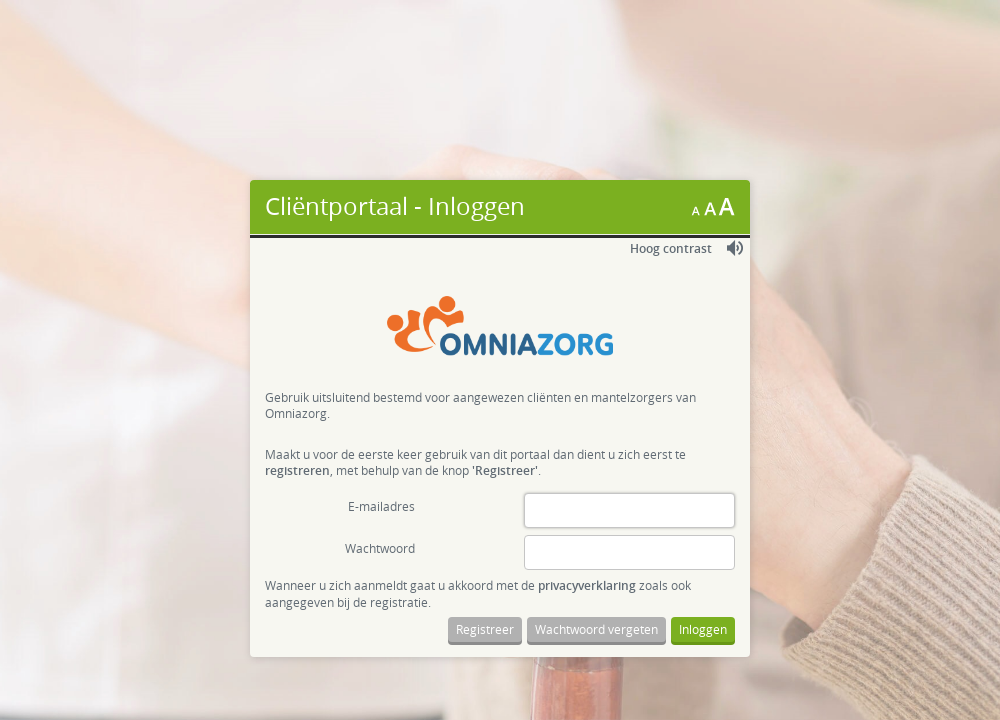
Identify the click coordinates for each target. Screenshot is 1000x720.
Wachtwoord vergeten (596, 629)
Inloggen (703, 629)
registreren (297, 470)
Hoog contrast (671, 248)
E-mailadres (381, 506)
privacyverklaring (587, 585)
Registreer (485, 629)
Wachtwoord (380, 548)
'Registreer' (505, 470)
